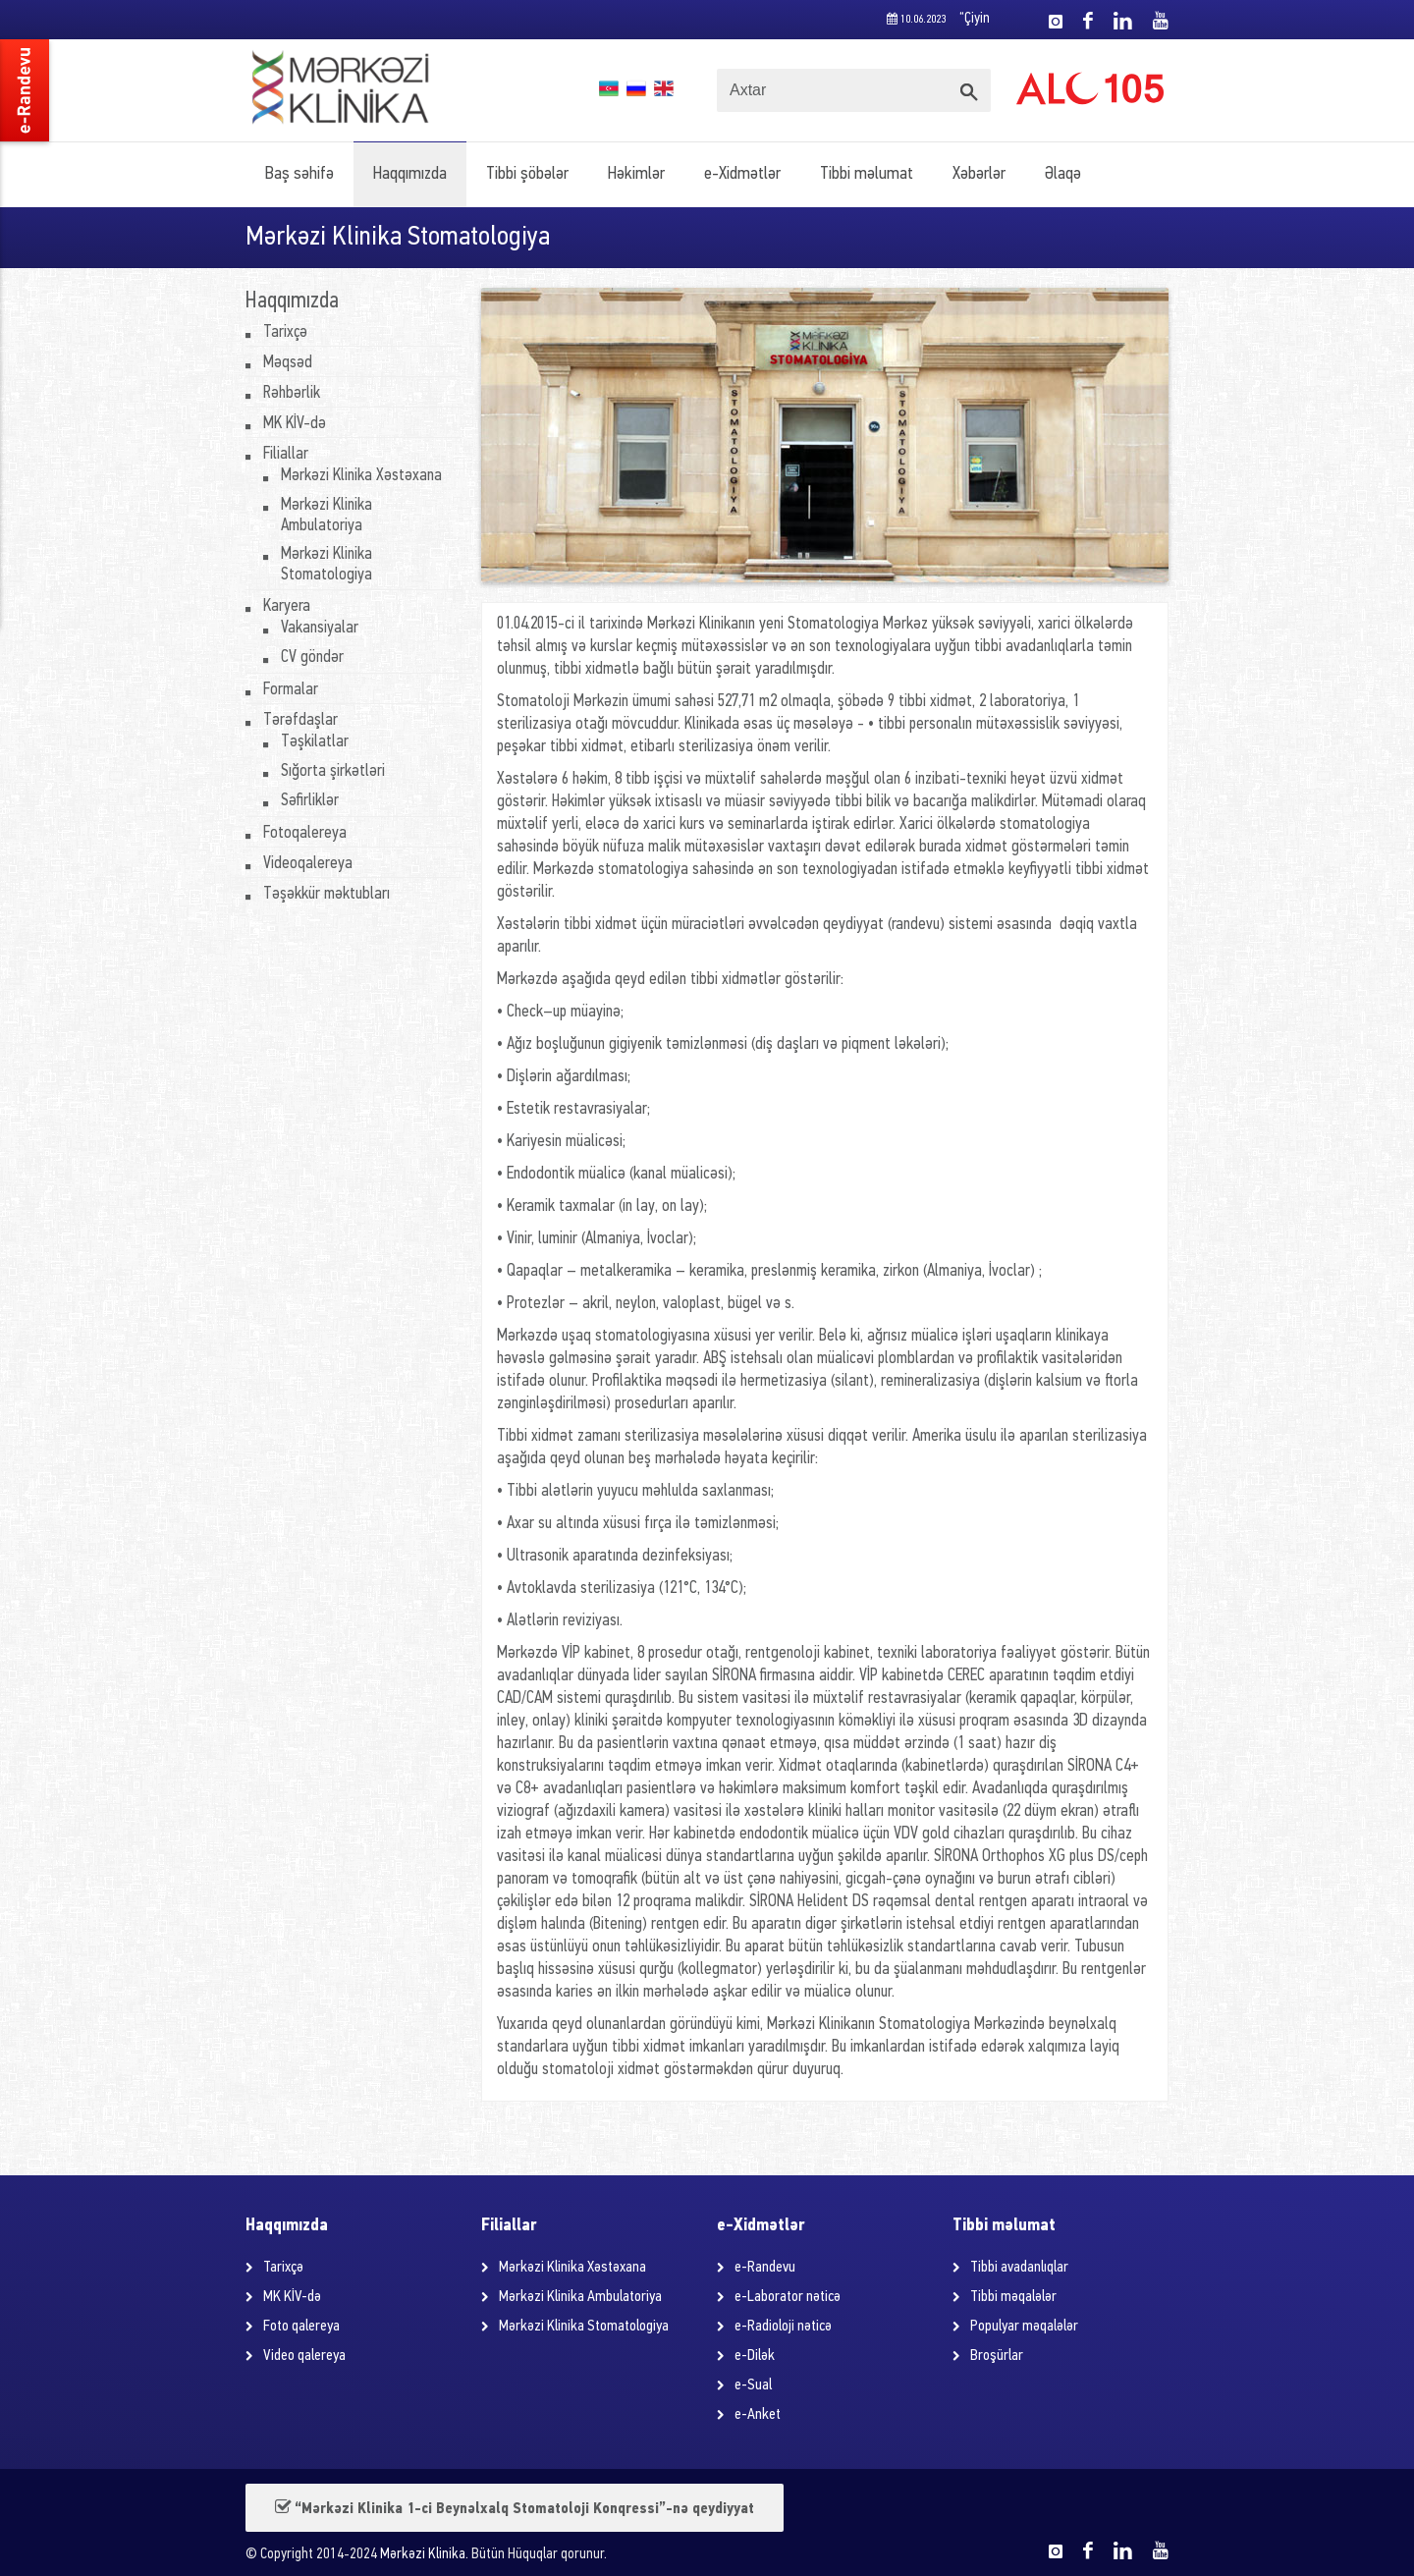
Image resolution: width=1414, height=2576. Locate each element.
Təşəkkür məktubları (326, 894)
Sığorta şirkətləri (333, 771)
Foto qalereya (301, 2326)
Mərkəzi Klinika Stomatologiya (584, 2326)
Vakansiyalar (319, 628)
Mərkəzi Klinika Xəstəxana (361, 475)
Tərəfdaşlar (300, 720)
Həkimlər (636, 174)
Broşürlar (996, 2356)
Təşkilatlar (315, 742)
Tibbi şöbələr (527, 174)
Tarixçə (285, 332)
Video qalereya (304, 2356)
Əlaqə (1063, 174)
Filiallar (285, 454)
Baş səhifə (299, 174)
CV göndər (312, 657)
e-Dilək (754, 2356)
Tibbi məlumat (866, 174)
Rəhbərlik (291, 393)
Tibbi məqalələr (1013, 2297)
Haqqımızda (410, 174)
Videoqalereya (308, 863)
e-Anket (757, 2415)
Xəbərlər (979, 174)
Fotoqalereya (305, 833)
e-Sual (753, 2385)
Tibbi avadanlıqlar (1019, 2267)
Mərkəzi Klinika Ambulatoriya (580, 2297)
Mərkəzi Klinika (422, 2555)
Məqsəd (287, 363)
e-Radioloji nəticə (783, 2326)
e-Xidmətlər (742, 174)
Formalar (290, 690)
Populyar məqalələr (1024, 2326)
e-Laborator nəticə (787, 2297)
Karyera (286, 606)
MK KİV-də (294, 423)
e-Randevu (764, 2267)
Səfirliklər (310, 801)
